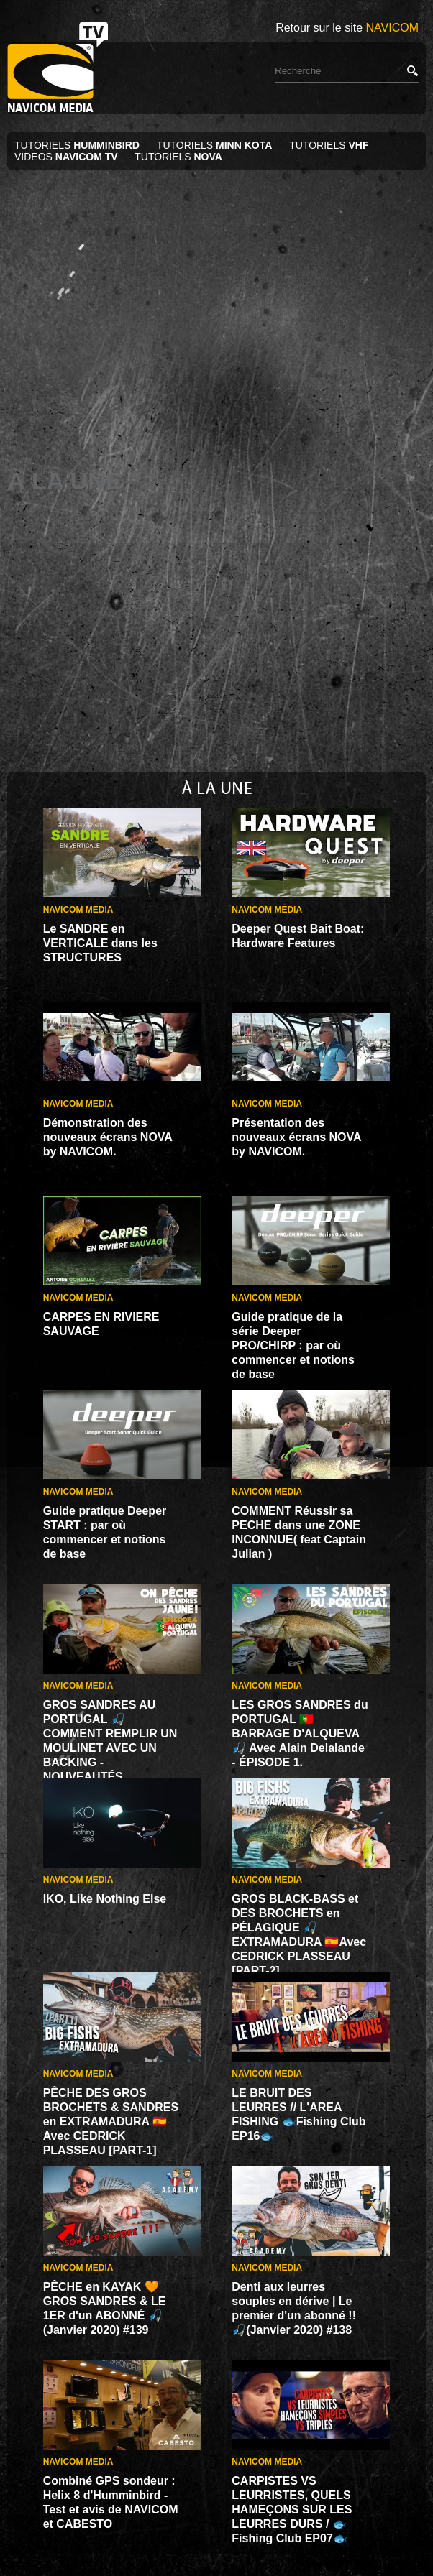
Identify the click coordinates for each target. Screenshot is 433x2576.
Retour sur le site (347, 28)
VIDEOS (66, 156)
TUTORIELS (78, 145)
